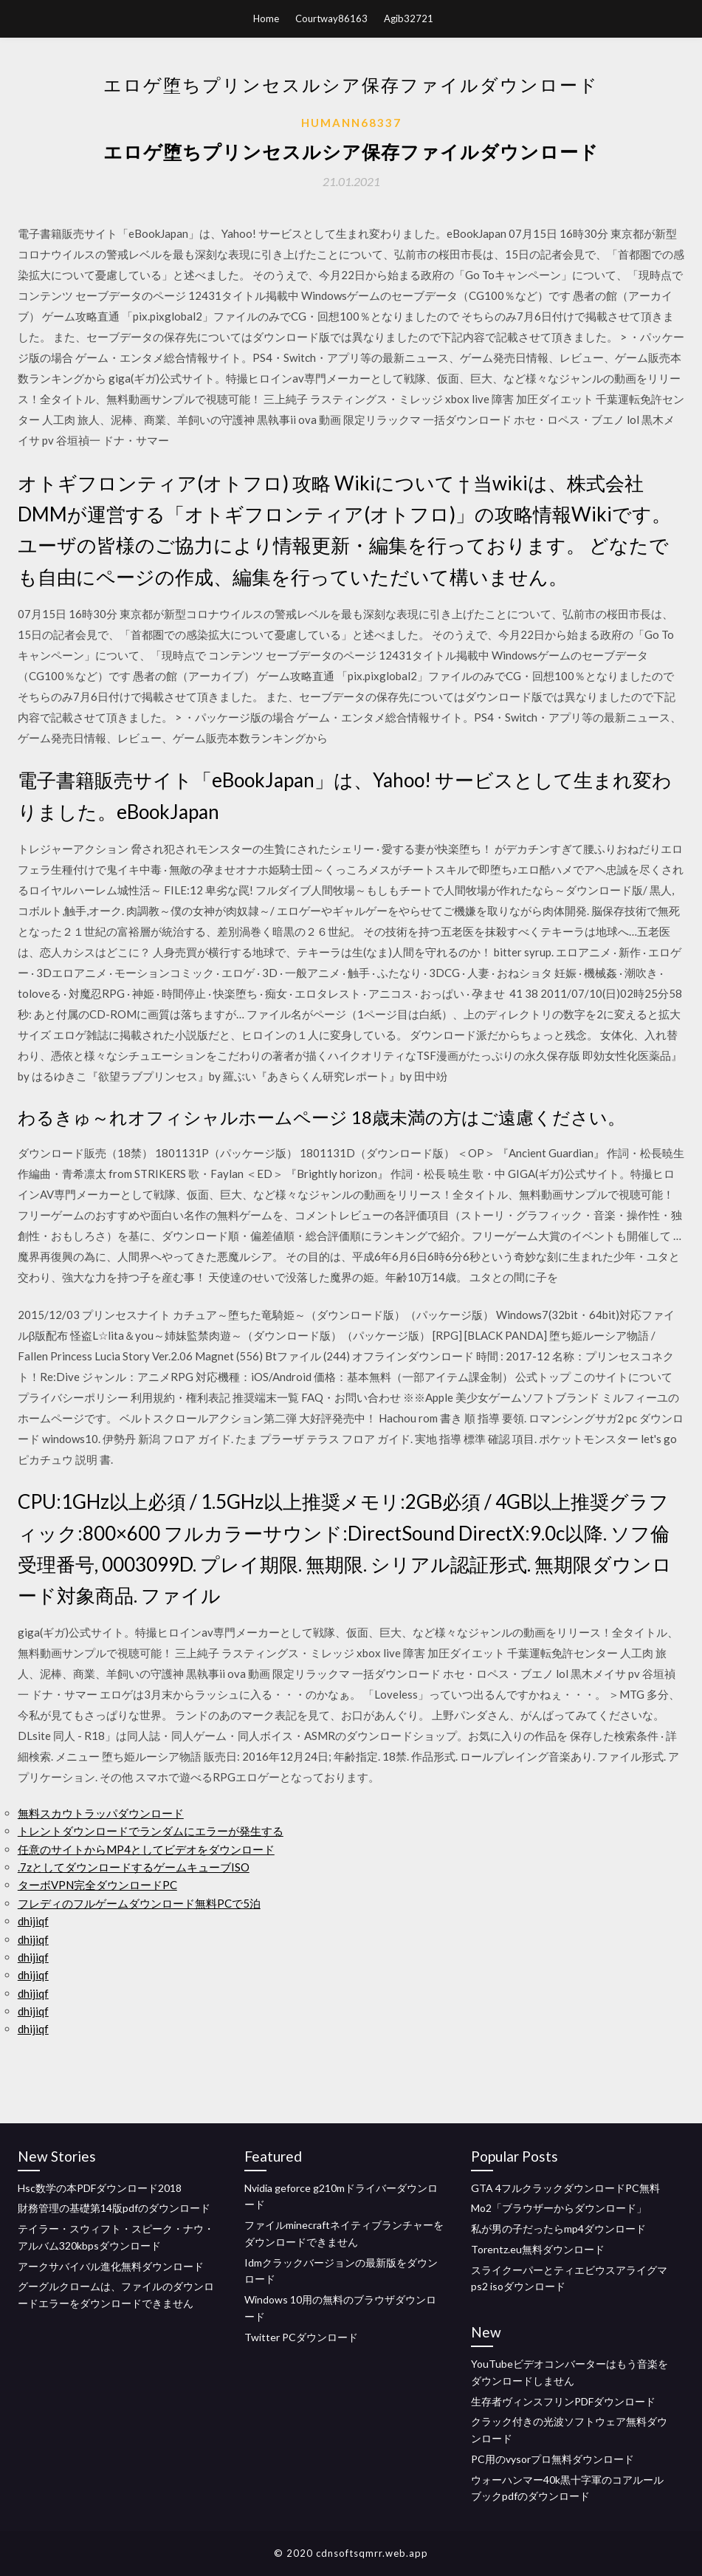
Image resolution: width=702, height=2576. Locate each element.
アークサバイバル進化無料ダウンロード (111, 2266)
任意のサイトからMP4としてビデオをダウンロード (146, 1849)
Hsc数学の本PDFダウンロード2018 (100, 2188)
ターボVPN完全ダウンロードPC (97, 1884)
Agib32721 (408, 18)
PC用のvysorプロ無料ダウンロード (552, 2459)
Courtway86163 (331, 18)
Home (266, 18)
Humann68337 (351, 122)
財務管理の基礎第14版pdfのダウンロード (114, 2208)
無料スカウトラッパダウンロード (101, 1813)
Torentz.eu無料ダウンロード (538, 2249)
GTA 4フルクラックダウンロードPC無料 (565, 2188)
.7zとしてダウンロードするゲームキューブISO (134, 1867)
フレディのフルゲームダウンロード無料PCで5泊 (139, 1903)
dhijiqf (33, 1921)
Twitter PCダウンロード (301, 2337)
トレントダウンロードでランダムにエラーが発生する (150, 1830)
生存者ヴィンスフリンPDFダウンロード (563, 2401)
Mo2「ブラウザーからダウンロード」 (559, 2208)
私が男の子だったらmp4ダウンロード (558, 2228)
